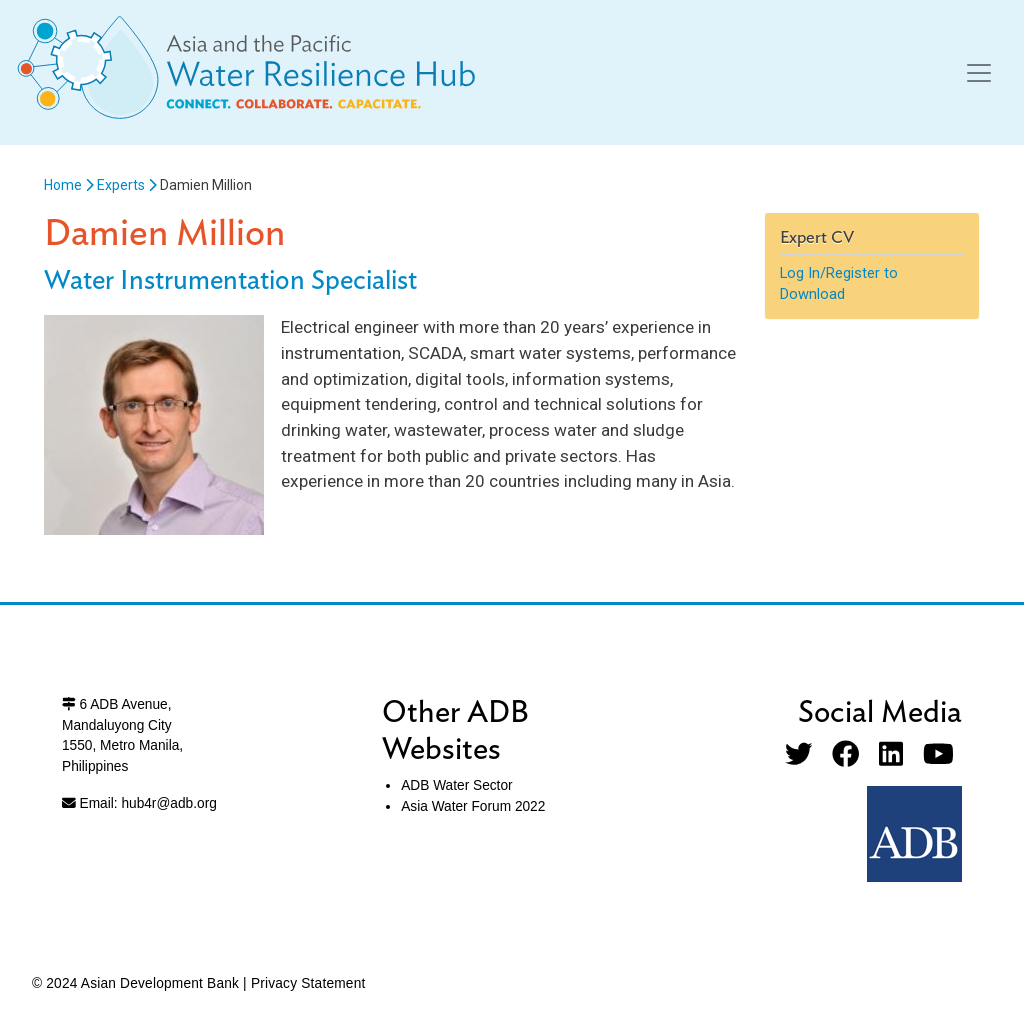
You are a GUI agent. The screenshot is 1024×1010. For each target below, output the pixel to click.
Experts (121, 185)
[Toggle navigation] (979, 73)
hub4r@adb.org (168, 803)
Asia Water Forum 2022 (473, 806)
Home (63, 185)
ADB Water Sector (456, 785)
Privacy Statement (308, 983)
